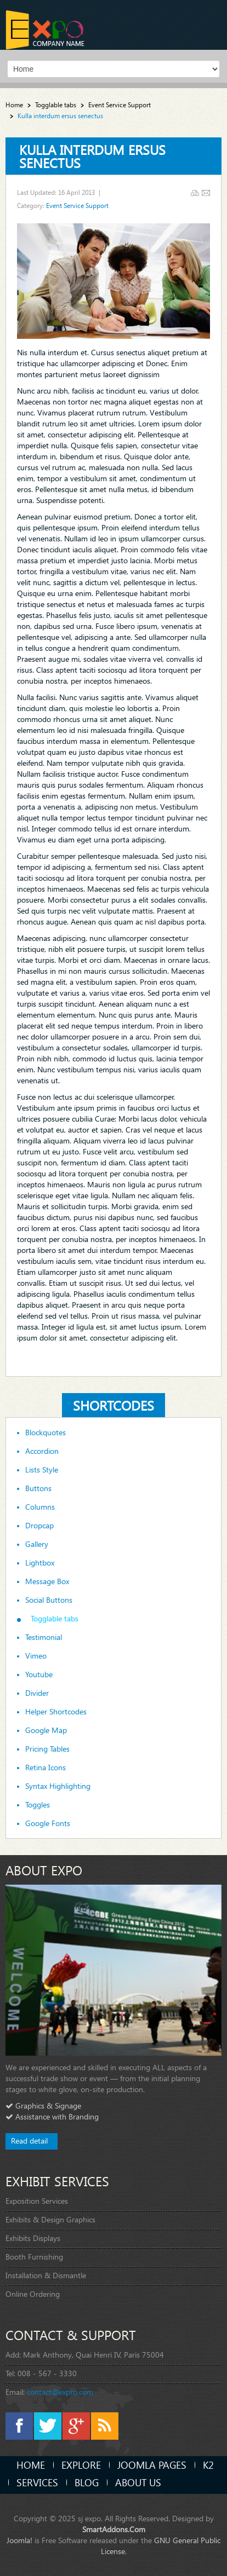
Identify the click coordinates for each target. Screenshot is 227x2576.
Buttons (38, 1488)
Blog (87, 2482)
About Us (138, 2482)
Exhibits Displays (32, 2238)
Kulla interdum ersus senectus (92, 156)
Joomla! (19, 2540)
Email (206, 193)
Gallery (36, 1544)
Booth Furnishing (34, 2256)
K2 (208, 2464)
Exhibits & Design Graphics (50, 2219)
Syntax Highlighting (57, 1786)
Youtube (39, 1674)
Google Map (46, 1730)
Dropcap (39, 1525)
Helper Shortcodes (56, 1712)
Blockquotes (45, 1432)
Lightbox (39, 1563)
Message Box (47, 1581)
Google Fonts (47, 1823)
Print (195, 193)
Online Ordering (32, 2294)
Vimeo (36, 1656)
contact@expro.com (60, 2392)
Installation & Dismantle (45, 2275)
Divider (37, 1693)
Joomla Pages (151, 2464)
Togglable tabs (55, 105)
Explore (81, 2464)
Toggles (37, 1805)
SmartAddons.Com (113, 2529)
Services (37, 2482)
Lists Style (41, 1470)
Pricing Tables (47, 1749)
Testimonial (43, 1637)
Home (14, 105)
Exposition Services (36, 2201)
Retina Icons (45, 1767)
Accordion (42, 1451)
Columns (40, 1507)
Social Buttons (48, 1600)
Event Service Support (119, 105)
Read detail (29, 2140)
